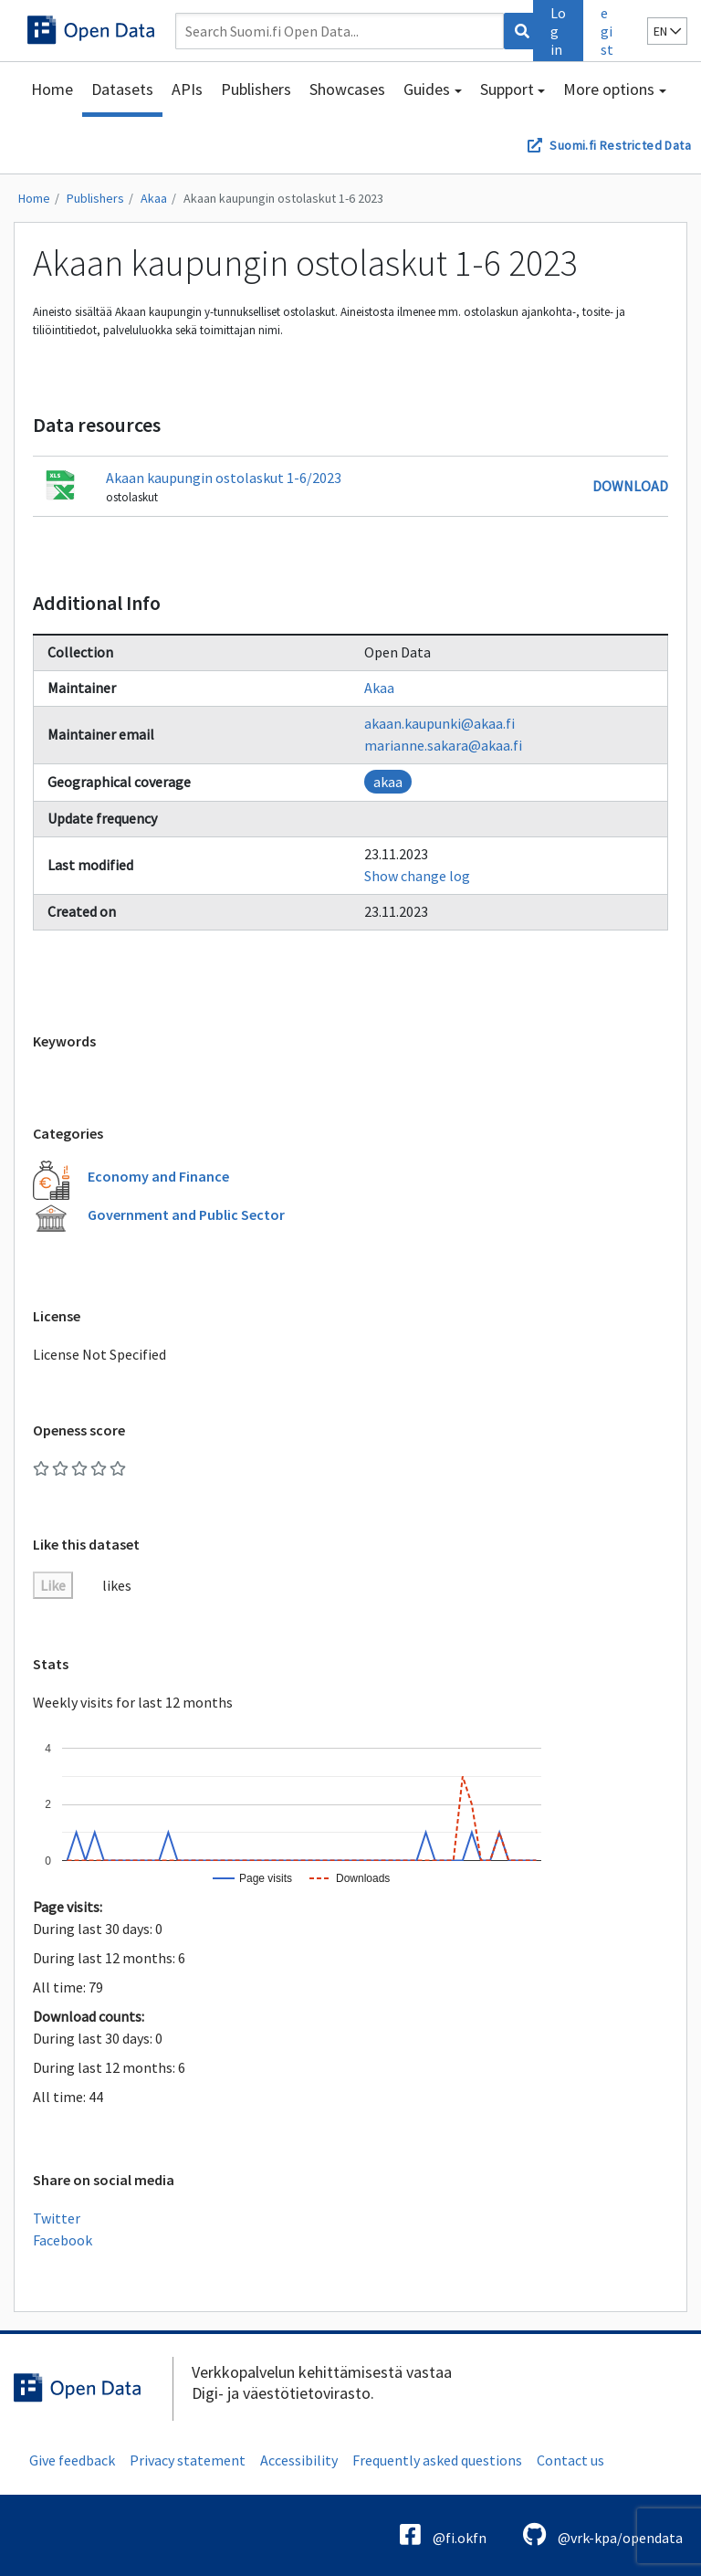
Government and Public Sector (186, 1214)
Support (507, 89)
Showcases (347, 89)
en (667, 31)
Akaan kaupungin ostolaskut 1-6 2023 (283, 198)
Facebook (62, 2240)
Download (630, 486)
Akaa (154, 198)
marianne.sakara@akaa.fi (443, 745)
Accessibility (299, 2460)
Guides (426, 89)
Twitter (56, 2218)
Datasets (122, 89)
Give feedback (72, 2460)
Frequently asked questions (437, 2460)
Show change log (417, 876)
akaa (388, 782)
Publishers (256, 89)
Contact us (570, 2460)
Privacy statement (188, 2460)
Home (52, 89)
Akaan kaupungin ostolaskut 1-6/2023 (223, 477)
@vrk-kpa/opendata (603, 2534)
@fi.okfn (443, 2534)
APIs (187, 89)
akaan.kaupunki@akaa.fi (439, 723)
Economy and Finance (158, 1176)
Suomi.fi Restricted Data (620, 145)
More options (608, 89)
